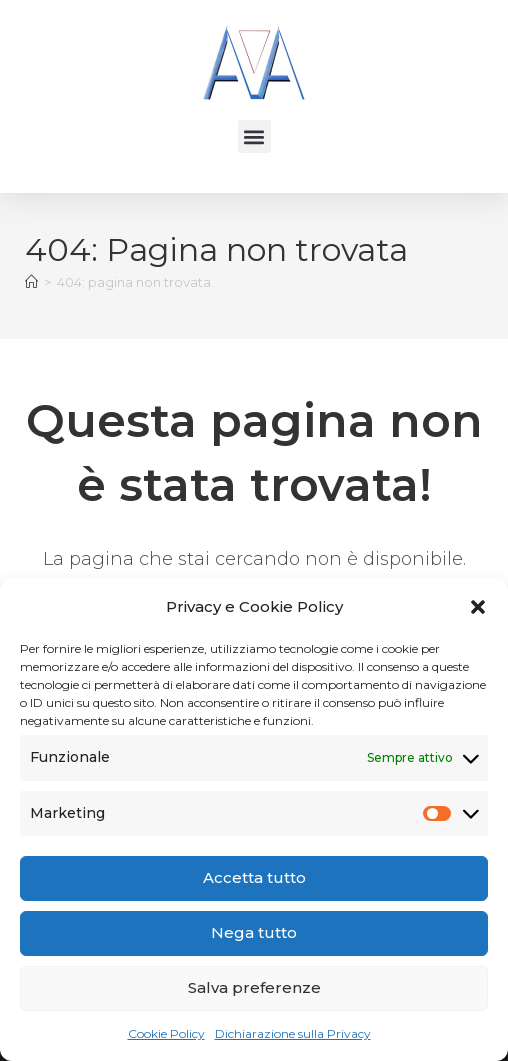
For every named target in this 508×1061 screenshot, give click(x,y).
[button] (478, 607)
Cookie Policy (166, 1033)
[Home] (31, 282)
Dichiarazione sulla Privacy (293, 1033)
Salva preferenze (254, 987)
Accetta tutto (254, 877)
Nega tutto (254, 932)
